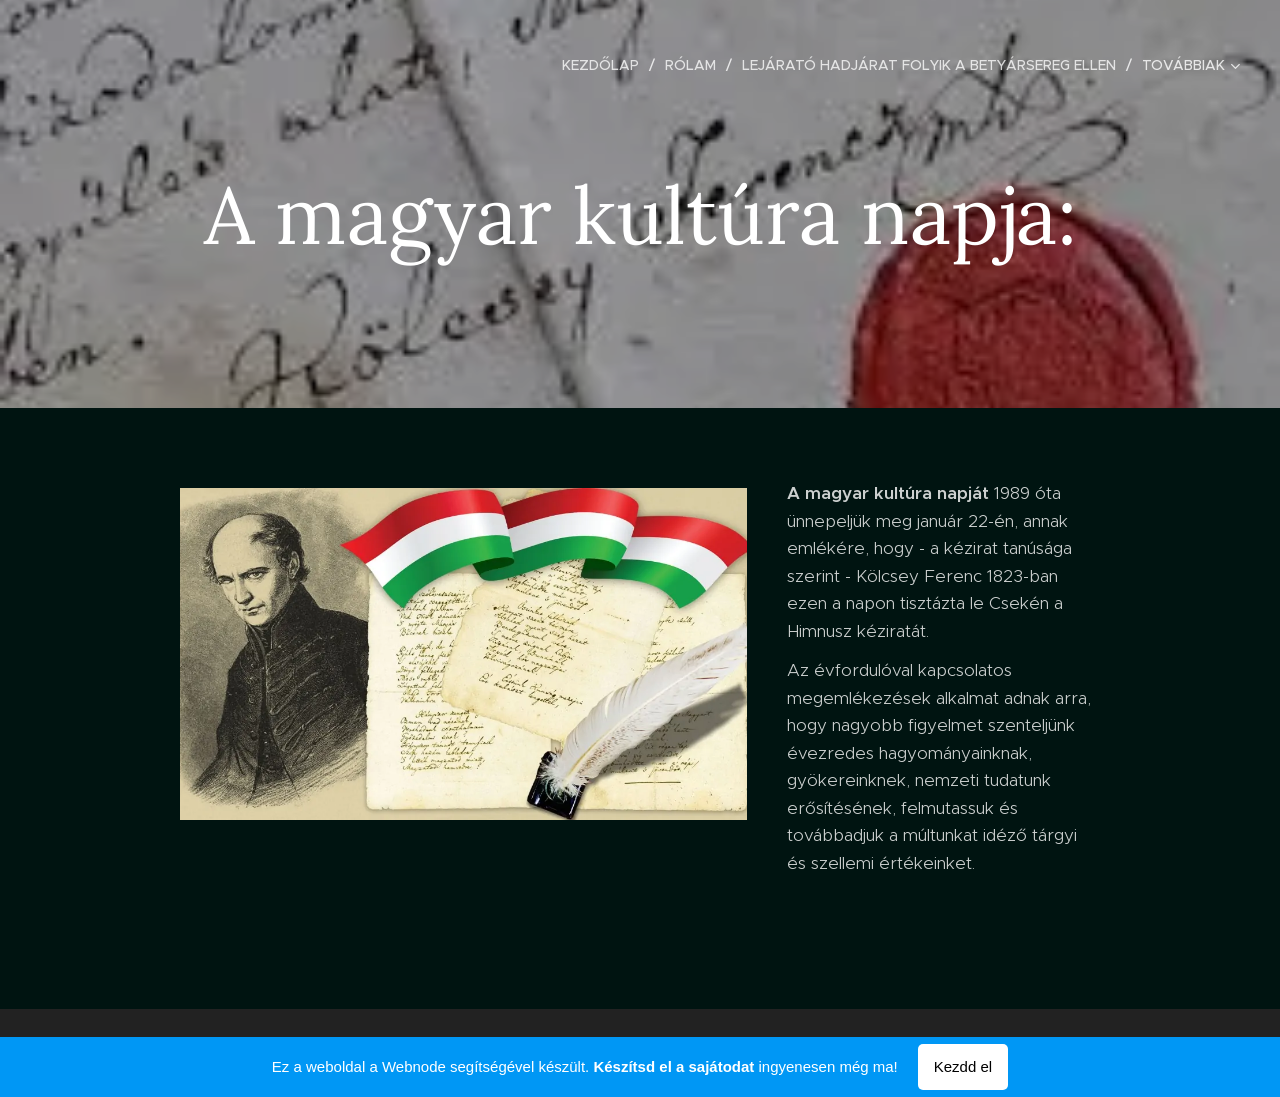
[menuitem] (606, 65)
